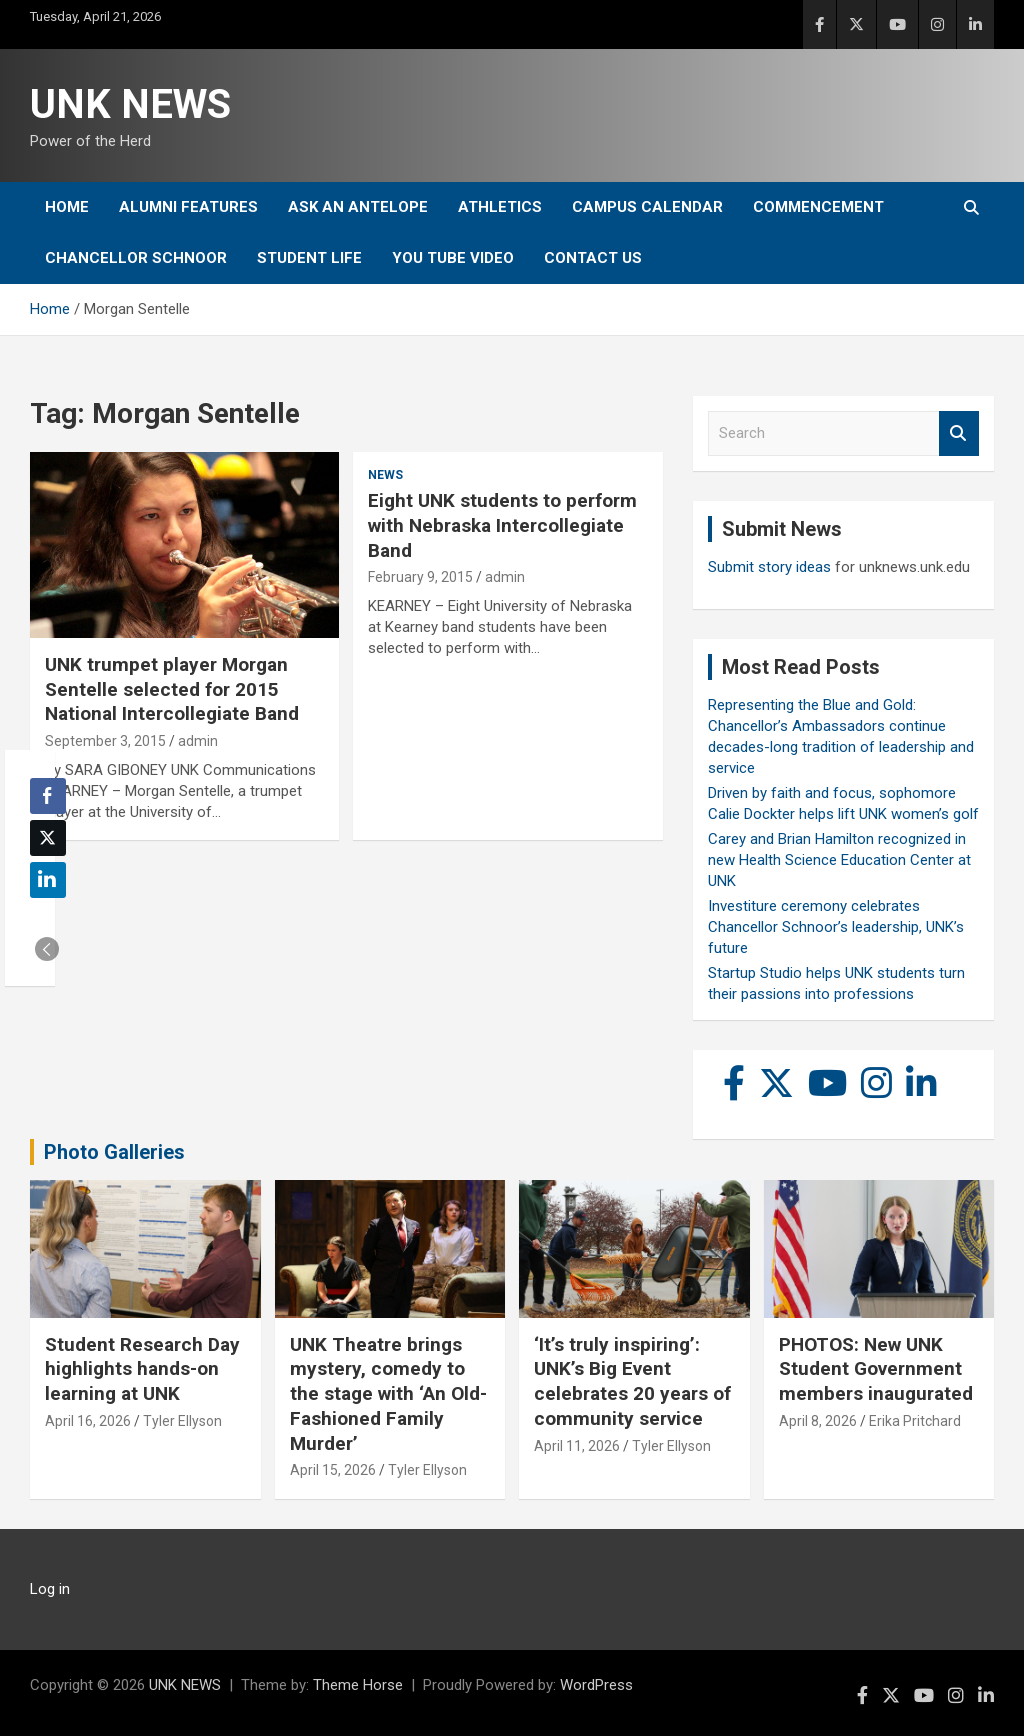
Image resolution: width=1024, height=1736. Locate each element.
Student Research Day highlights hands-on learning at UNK (142, 1369)
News (385, 475)
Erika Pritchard (915, 1421)
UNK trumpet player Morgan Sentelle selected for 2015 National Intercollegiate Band (172, 689)
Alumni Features (188, 207)
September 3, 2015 (105, 741)
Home (67, 207)
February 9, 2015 (420, 577)
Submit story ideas (769, 567)
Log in (50, 1589)
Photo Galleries (114, 1152)
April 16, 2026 (88, 1421)
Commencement (818, 207)
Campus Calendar (647, 207)
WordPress (596, 1685)
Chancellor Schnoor (136, 258)
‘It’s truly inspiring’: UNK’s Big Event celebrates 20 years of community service (632, 1381)
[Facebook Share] (48, 796)
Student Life (309, 258)
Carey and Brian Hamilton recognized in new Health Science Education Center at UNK (839, 860)
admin (198, 741)
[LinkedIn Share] (48, 880)
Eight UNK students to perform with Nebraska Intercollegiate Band (502, 525)
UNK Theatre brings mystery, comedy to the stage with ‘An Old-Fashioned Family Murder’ (388, 1394)
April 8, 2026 (818, 1421)
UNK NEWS (130, 104)
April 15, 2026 (333, 1470)
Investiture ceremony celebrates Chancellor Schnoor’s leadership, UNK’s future (836, 927)
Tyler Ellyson (182, 1421)
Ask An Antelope (358, 207)
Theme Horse (358, 1685)
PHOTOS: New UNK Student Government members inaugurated (876, 1369)
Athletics (500, 207)
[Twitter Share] (48, 838)
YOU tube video (453, 258)
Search (959, 433)
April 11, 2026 (577, 1446)
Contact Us (593, 258)
